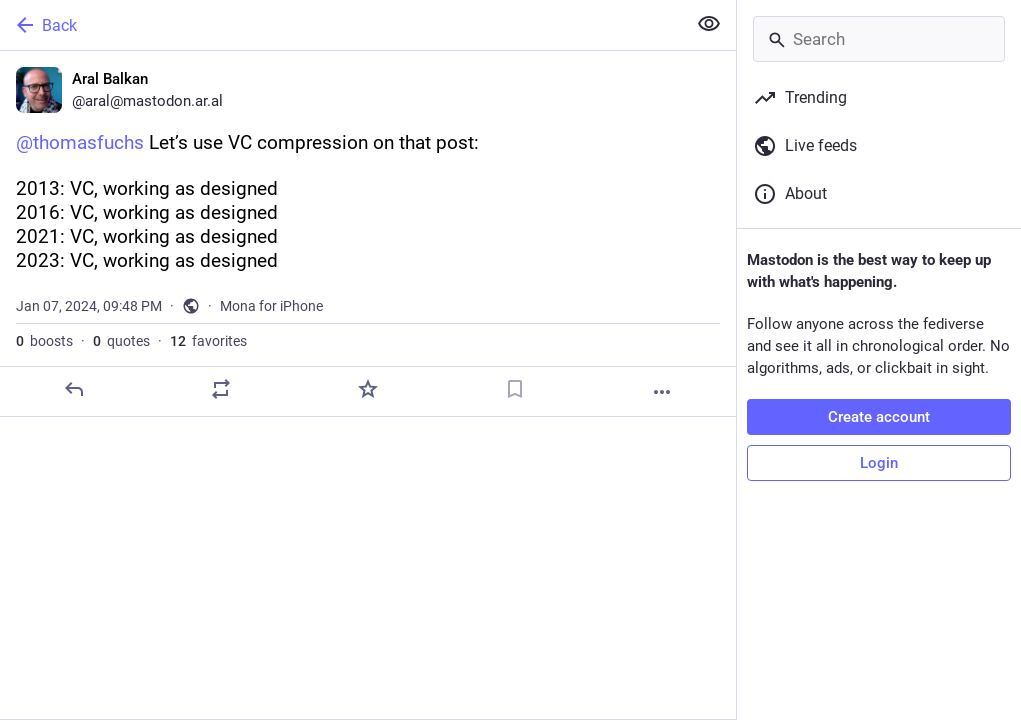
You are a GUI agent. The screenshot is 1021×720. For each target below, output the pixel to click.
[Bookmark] (515, 389)
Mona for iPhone (271, 306)
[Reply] (74, 389)
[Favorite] (368, 389)
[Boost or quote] (221, 389)
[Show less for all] (709, 24)
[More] (662, 392)
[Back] (341, 25)
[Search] (879, 39)
